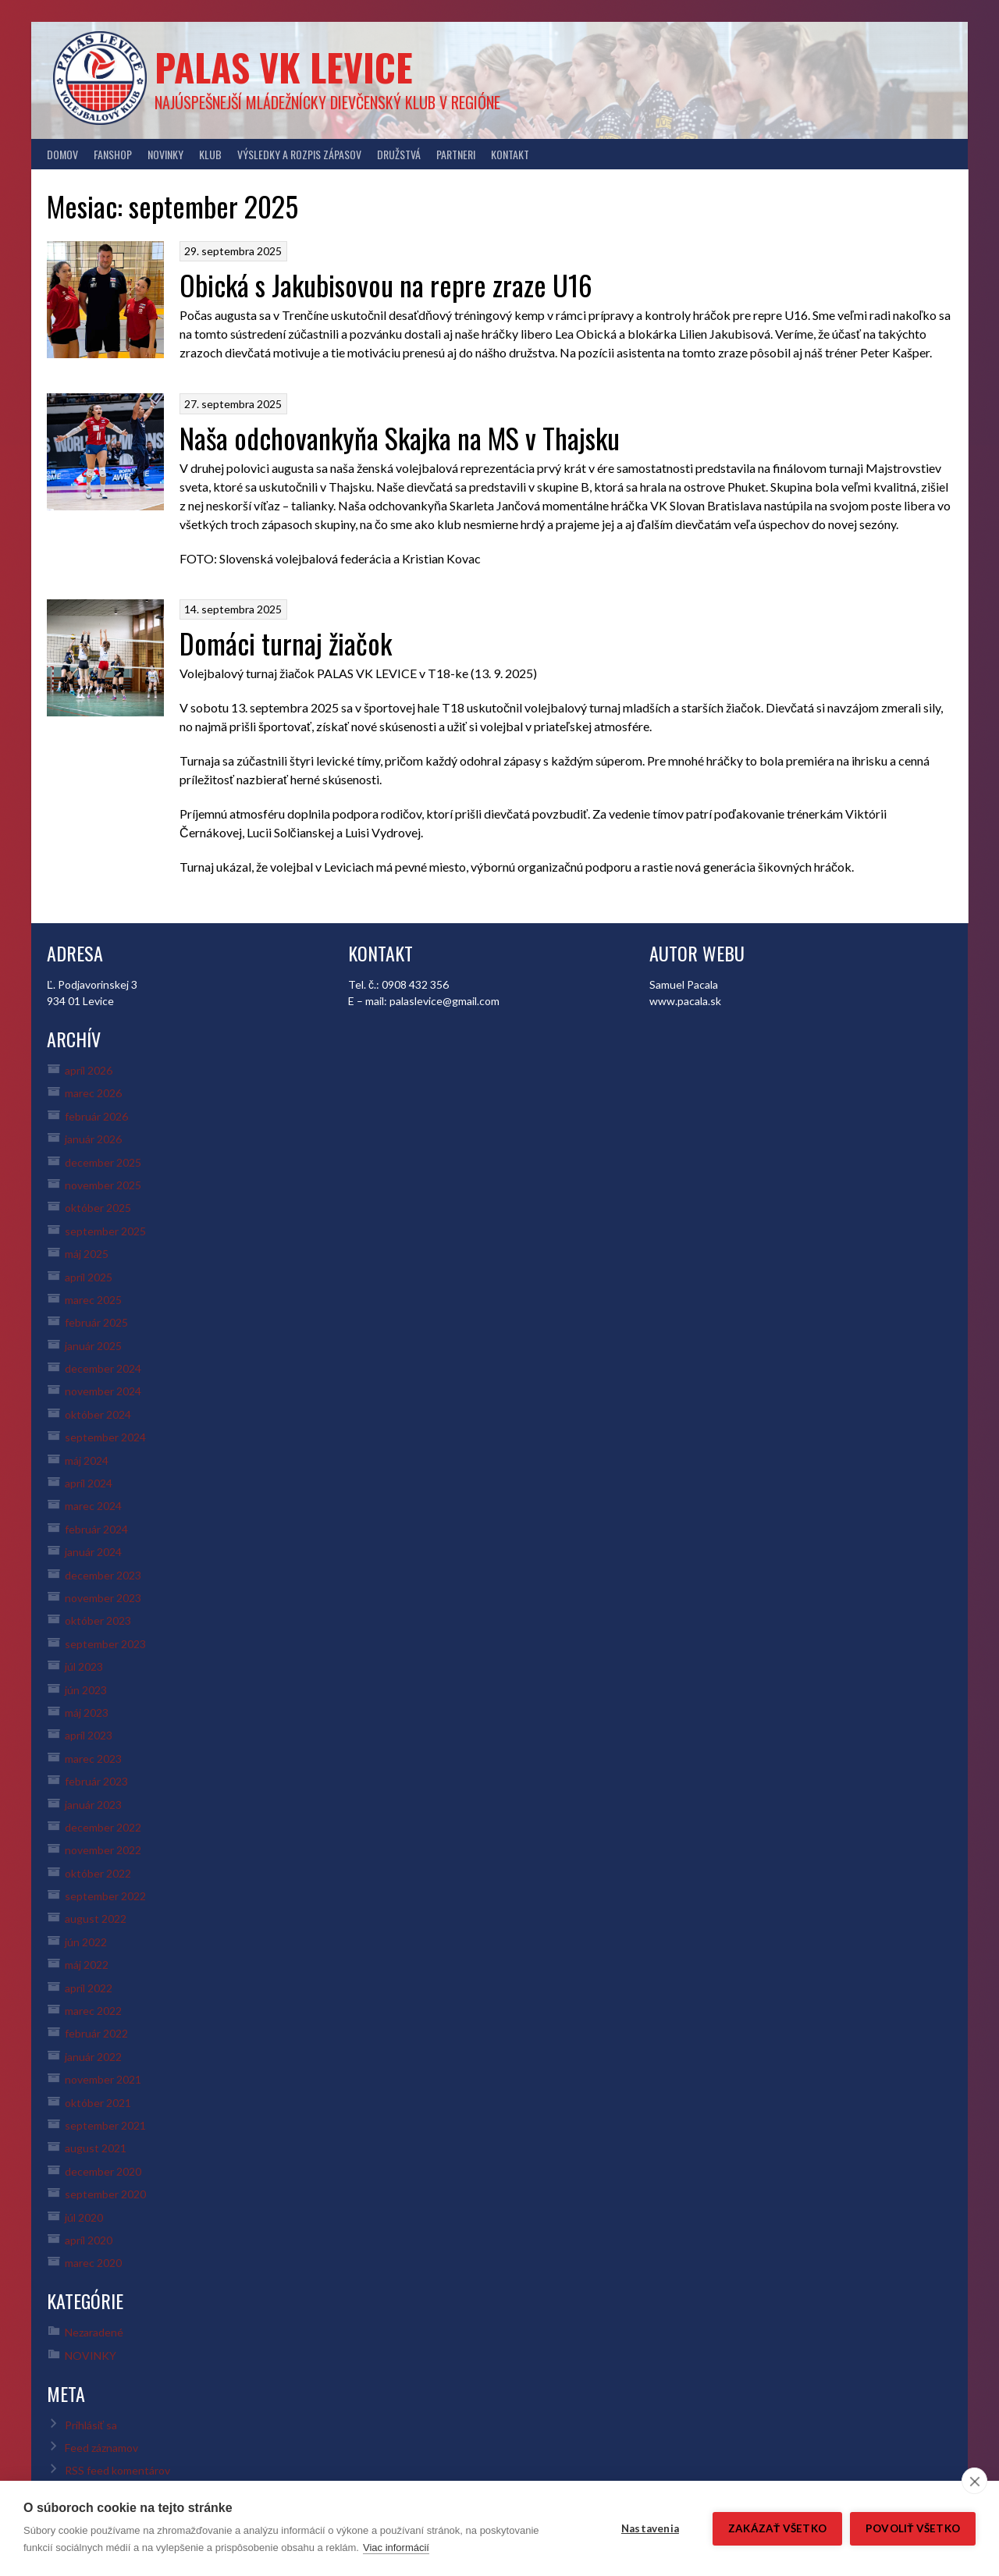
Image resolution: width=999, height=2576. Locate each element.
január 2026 (93, 1139)
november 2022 (103, 1849)
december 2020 (103, 2171)
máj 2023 (86, 1712)
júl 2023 (84, 1666)
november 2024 (103, 1391)
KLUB (210, 154)
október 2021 (98, 2102)
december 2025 (103, 1162)
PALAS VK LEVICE (284, 66)
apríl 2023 (88, 1735)
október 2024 (98, 1414)
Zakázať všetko (777, 2528)
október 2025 (98, 1207)
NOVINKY (165, 154)
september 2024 (105, 1437)
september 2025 (105, 1231)
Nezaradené (94, 2332)
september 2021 (105, 2125)
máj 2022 (86, 1964)
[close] (974, 2481)
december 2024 (103, 1368)
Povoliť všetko (913, 2528)
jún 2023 (86, 1690)
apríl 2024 (88, 1483)
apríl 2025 (88, 1277)
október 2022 (98, 1873)
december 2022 (103, 1827)
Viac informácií (396, 2547)
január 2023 (93, 1804)
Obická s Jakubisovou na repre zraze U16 (386, 284)
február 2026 (96, 1116)
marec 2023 (93, 1758)
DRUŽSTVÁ (399, 154)
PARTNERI (455, 154)
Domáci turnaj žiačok (286, 642)
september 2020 (105, 2194)
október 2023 (98, 1620)
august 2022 (95, 1918)
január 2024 (93, 1551)
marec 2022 (93, 2010)
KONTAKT (510, 154)
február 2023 (96, 1781)
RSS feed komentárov (117, 2470)
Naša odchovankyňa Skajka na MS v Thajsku (400, 437)
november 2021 (103, 2079)
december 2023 (103, 1575)
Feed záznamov (101, 2447)
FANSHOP (113, 154)
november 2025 (103, 1185)
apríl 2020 (88, 2240)
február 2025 (96, 1322)
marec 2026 (93, 1093)
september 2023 (105, 1643)
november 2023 (103, 1597)
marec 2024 (93, 1505)
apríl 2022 (88, 1988)
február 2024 (96, 1529)
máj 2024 (86, 1460)
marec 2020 (93, 2262)
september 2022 (105, 1896)
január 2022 (93, 2056)
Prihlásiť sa (91, 2425)
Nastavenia (650, 2528)
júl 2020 (84, 2217)
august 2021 (95, 2148)
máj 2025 (86, 1253)
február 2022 (96, 2033)
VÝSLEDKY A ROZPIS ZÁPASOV (299, 154)
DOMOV (62, 154)
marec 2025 (93, 1299)
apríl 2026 (88, 1070)
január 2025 (93, 1345)
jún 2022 (86, 1942)
